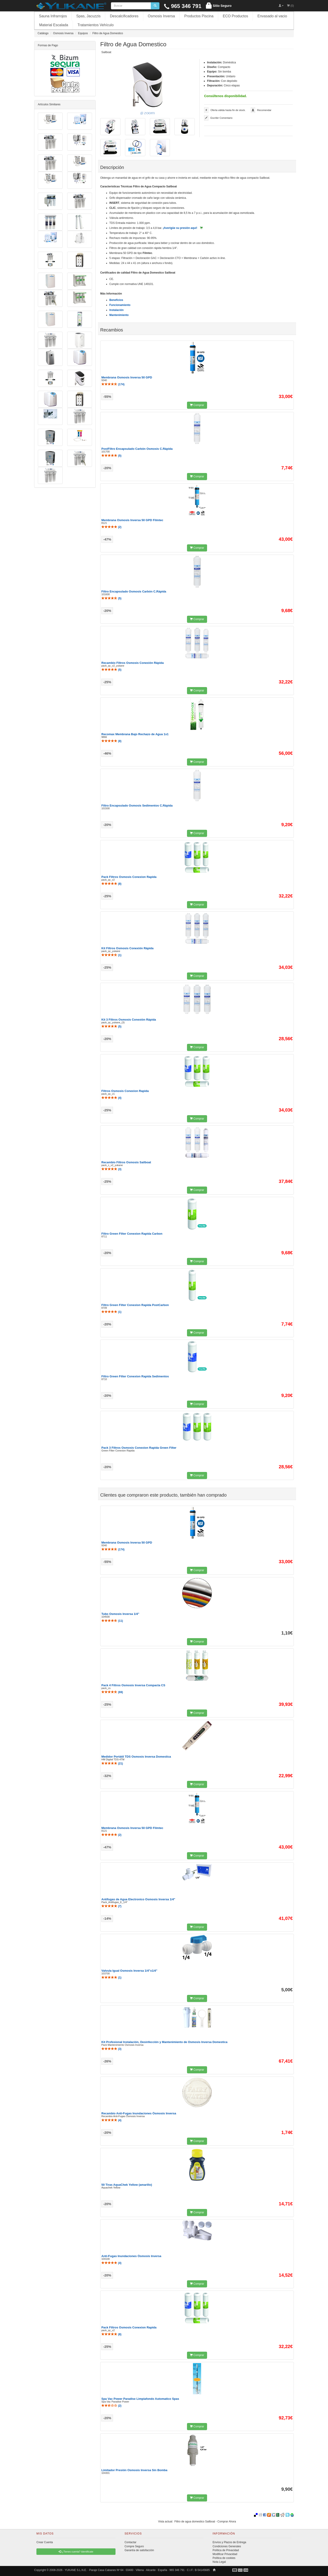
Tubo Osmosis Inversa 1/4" (120, 1614)
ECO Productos (235, 16)
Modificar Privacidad (225, 2554)
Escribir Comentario (221, 117)
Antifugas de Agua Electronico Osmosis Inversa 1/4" (138, 1899)
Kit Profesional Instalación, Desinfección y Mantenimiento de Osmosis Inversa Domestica (164, 2042)
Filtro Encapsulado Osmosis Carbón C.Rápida (133, 591)
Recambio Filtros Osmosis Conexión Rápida (132, 663)
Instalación (116, 310)
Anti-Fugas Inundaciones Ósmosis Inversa (131, 2256)
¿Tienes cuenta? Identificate (76, 2551)
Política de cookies (224, 2558)
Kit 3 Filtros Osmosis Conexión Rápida (128, 1019)
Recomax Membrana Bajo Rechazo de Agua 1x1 (135, 734)
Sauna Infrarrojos (53, 16)
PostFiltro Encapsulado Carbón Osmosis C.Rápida (137, 448)
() (112, 384)
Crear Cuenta (44, 2542)
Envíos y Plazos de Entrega (229, 2542)
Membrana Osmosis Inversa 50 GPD (126, 377)
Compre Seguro (134, 2546)
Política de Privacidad (226, 2550)
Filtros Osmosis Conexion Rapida (125, 1091)
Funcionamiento (120, 305)
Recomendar (264, 110)
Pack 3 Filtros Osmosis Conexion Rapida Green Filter (138, 1447)
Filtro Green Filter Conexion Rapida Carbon (131, 1233)
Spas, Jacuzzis (88, 16)
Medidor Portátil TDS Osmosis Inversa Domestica (136, 1756)
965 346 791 (182, 6)
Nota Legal (219, 2561)
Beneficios (116, 300)
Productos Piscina (198, 16)
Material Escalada (53, 25)
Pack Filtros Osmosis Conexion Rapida (128, 877)
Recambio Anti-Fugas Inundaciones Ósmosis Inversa (138, 2113)
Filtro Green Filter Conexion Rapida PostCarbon (135, 1305)
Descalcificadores (124, 16)
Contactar (130, 2542)
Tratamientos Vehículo (95, 25)
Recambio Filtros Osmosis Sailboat (126, 1162)
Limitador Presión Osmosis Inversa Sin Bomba (134, 2470)
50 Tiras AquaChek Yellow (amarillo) (126, 2184)
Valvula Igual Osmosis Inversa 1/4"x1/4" (129, 1970)
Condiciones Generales (227, 2546)
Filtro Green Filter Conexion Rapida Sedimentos (135, 1376)
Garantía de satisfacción (139, 2550)
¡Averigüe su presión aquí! (180, 228)
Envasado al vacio (272, 16)
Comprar (197, 405)
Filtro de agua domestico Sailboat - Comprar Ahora (205, 2521)
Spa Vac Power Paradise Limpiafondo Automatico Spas (140, 2398)
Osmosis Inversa (161, 16)
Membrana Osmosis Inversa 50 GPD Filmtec (132, 520)
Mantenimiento (119, 315)
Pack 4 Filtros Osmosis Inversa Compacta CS (133, 1685)
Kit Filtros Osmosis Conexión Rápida (127, 948)
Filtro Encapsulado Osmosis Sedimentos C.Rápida (137, 805)
